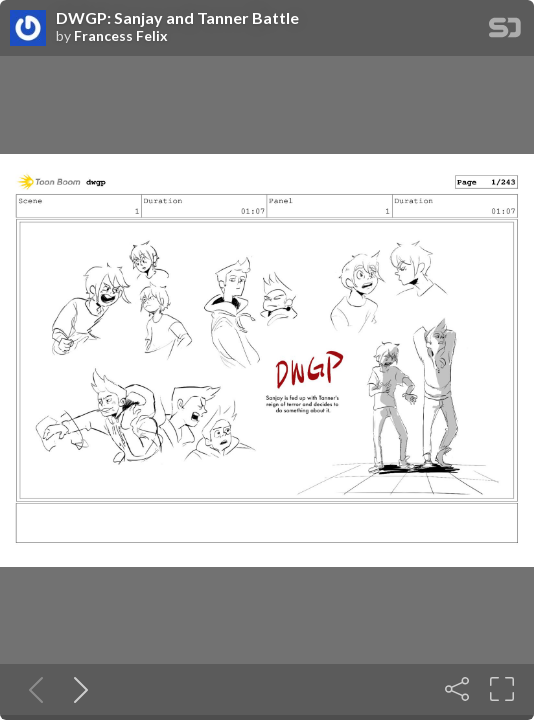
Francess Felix (121, 36)
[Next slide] (77, 689)
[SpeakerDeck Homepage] (505, 31)
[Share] (457, 689)
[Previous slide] (32, 689)
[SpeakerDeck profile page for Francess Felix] (28, 29)
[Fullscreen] (502, 689)
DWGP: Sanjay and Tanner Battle (177, 18)
